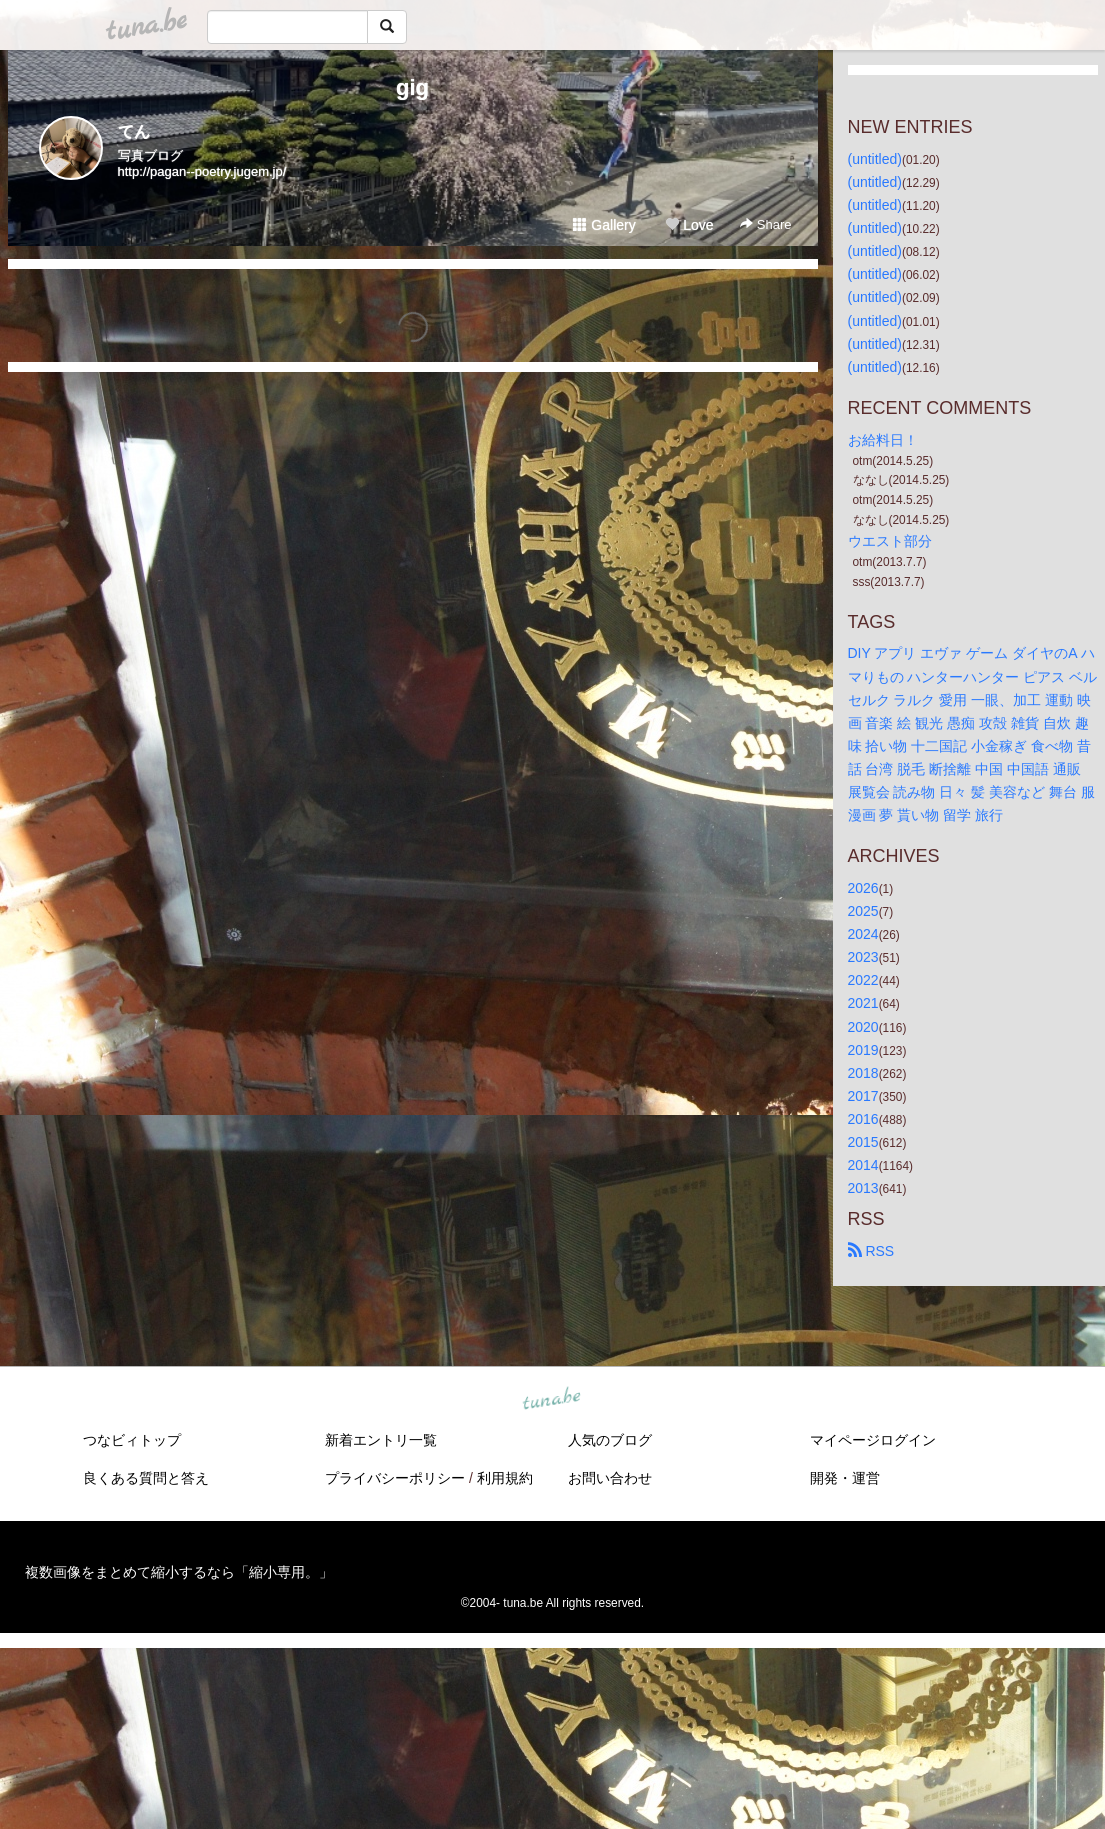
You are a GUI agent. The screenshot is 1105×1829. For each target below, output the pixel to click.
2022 (863, 980)
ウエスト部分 (890, 541)
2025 (863, 911)
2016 (863, 1119)
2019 (863, 1050)
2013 (863, 1188)
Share (765, 224)
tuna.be (552, 1400)
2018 (863, 1073)
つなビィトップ (132, 1440)
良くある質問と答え (146, 1478)
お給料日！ (883, 440)
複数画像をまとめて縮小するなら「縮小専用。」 (179, 1572)
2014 (863, 1165)
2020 (863, 1027)
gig (412, 87)
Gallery (604, 225)
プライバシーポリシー (395, 1478)
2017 (863, 1096)
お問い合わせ (610, 1478)
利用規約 (505, 1478)
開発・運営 (845, 1478)
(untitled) (875, 159)
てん (134, 131)
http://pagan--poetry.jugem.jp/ (202, 171)
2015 (863, 1142)
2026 (863, 888)
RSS (871, 1251)
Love (689, 225)
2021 (863, 1003)
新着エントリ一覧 (381, 1440)
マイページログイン (873, 1440)
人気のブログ (610, 1440)
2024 (863, 934)
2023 (863, 957)
